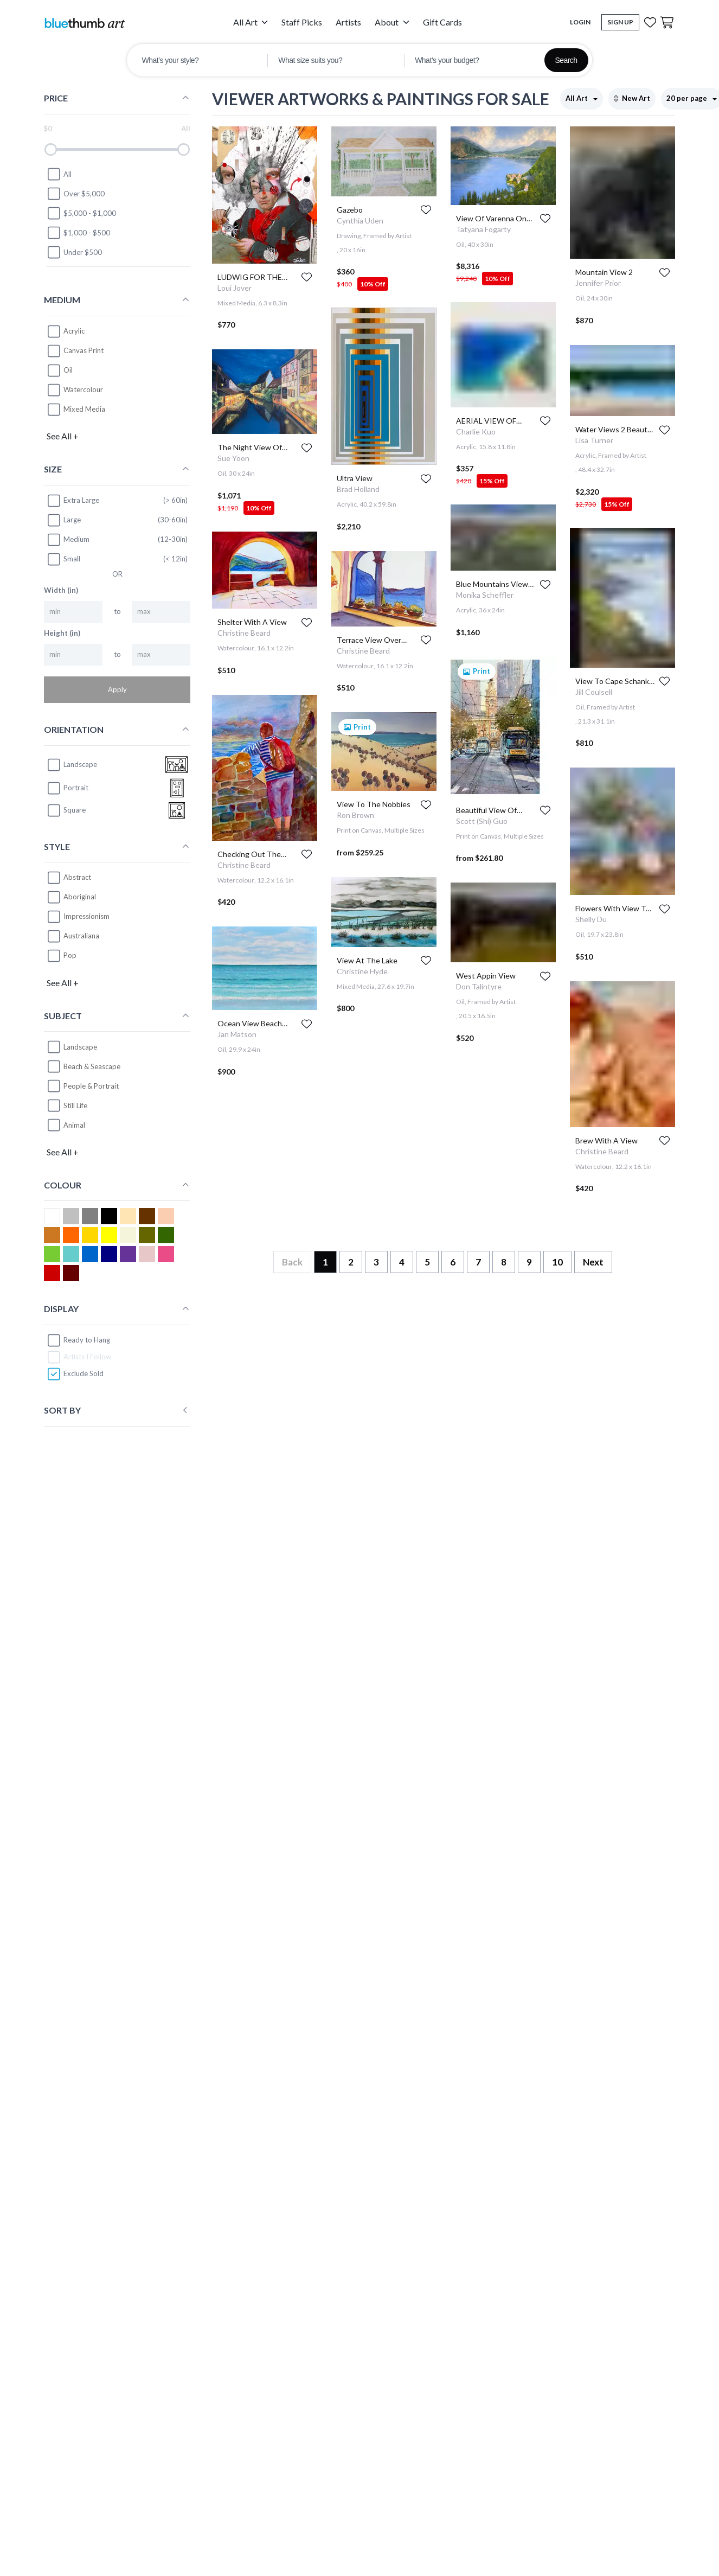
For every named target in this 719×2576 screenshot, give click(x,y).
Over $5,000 (76, 194)
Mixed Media (84, 409)
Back (292, 1262)
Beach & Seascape (91, 1066)
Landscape (80, 1047)
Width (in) (61, 590)
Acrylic (74, 331)
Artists (348, 22)
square (66, 810)
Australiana (81, 935)
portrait (67, 788)
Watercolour (83, 389)
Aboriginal (79, 896)
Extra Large (73, 501)
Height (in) (62, 633)
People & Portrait (91, 1086)
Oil (68, 370)
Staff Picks (301, 22)
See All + (63, 436)
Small (63, 559)
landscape (72, 765)
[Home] (84, 22)
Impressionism (86, 916)
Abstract (77, 877)
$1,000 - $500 (78, 233)
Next (593, 1262)
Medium (68, 540)
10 (557, 1262)
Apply (117, 689)
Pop (69, 955)
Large (64, 520)
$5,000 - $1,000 (81, 213)
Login (580, 22)
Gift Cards (442, 22)
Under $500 (74, 252)
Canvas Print (83, 350)
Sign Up (620, 22)
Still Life (75, 1105)
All (59, 174)
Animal (74, 1125)
